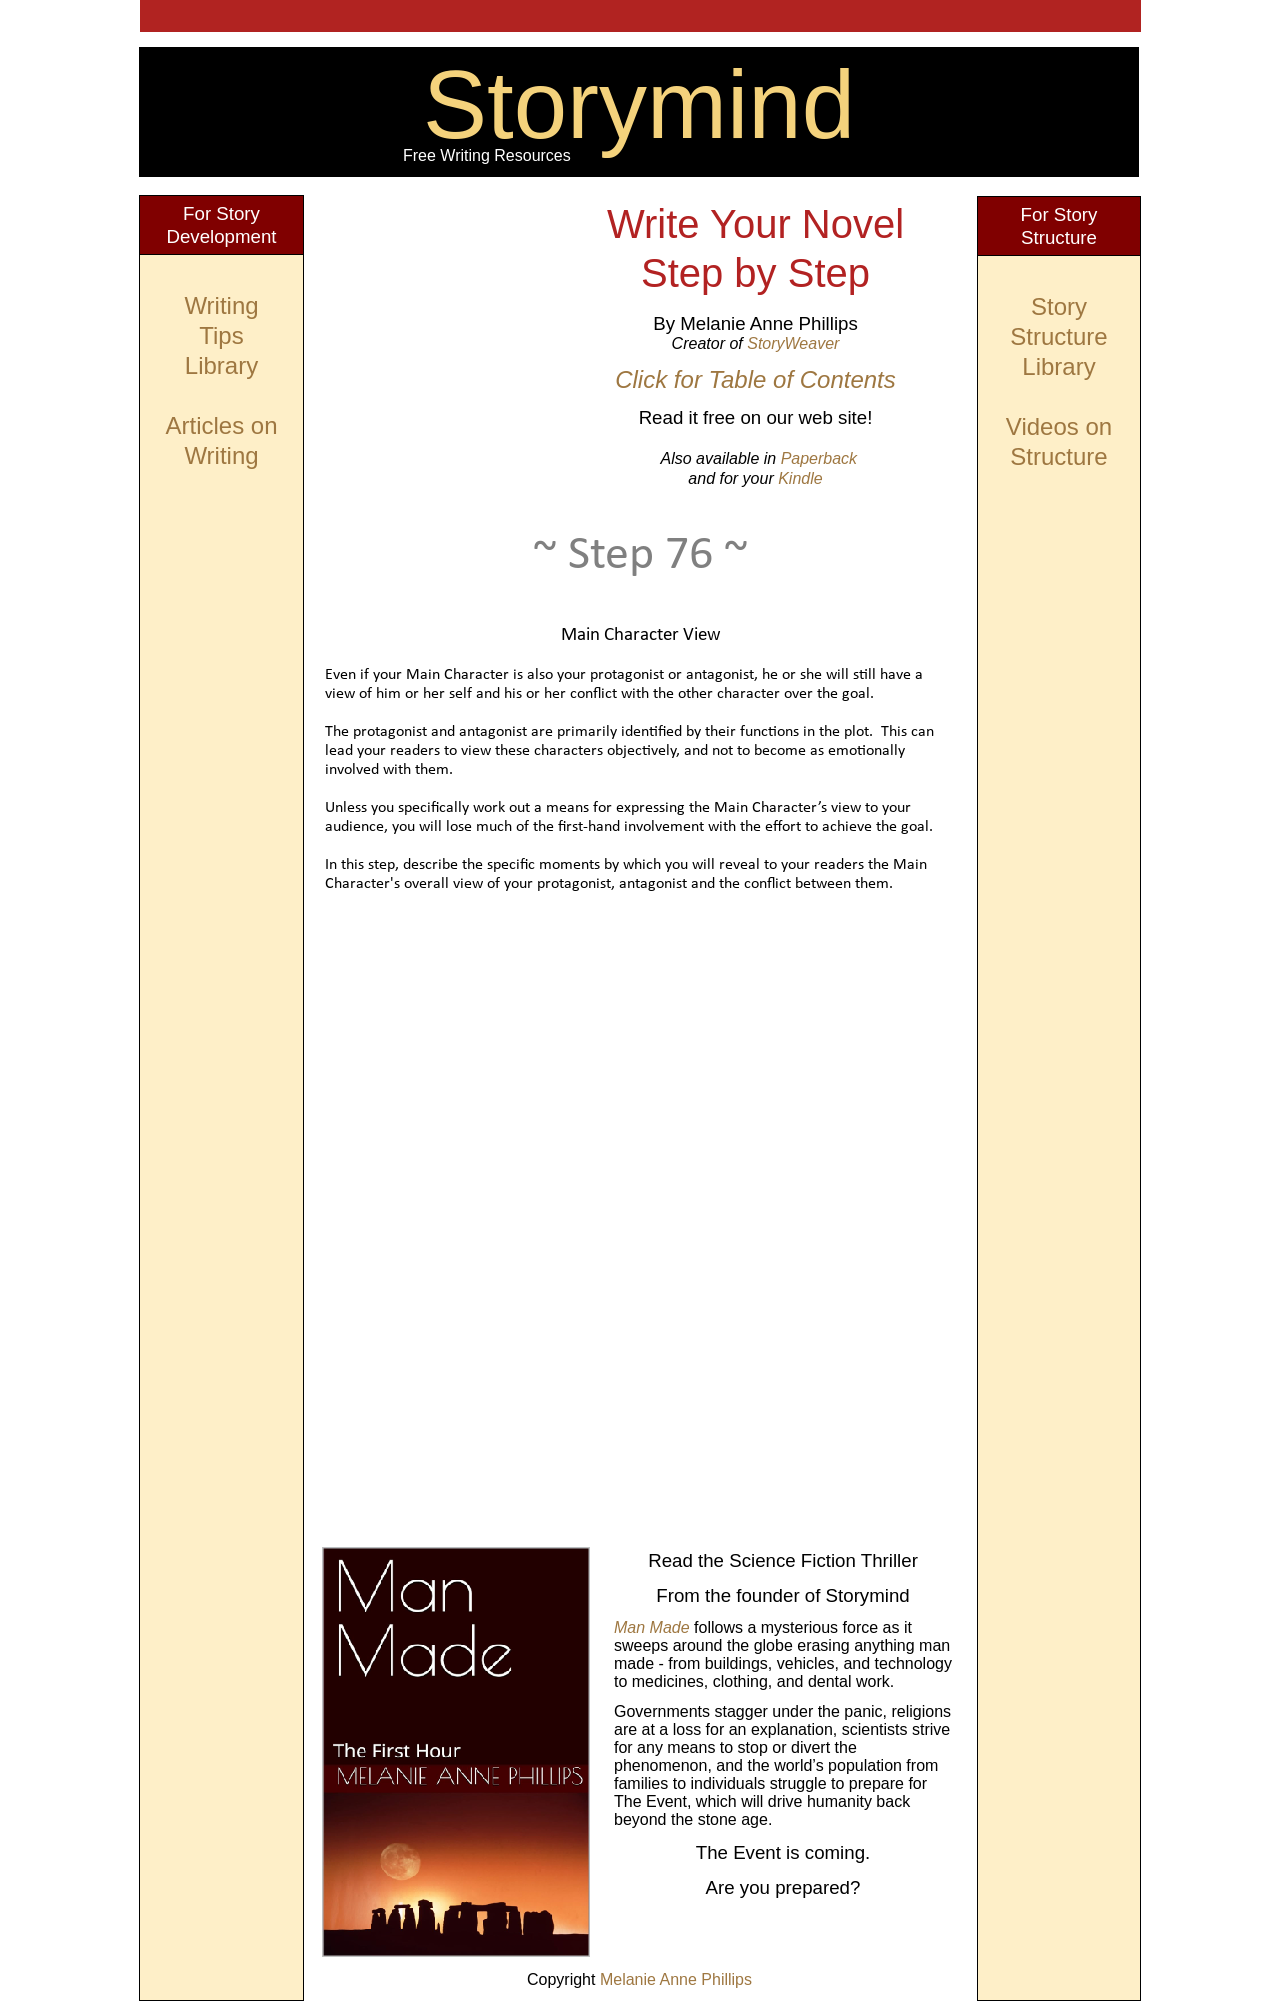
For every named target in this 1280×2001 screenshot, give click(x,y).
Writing (221, 305)
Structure (1058, 456)
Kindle (800, 478)
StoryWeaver (793, 343)
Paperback (819, 458)
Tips (221, 335)
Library (1058, 366)
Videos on (1059, 426)
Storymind (639, 104)
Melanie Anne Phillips (676, 1979)
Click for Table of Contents (755, 379)
